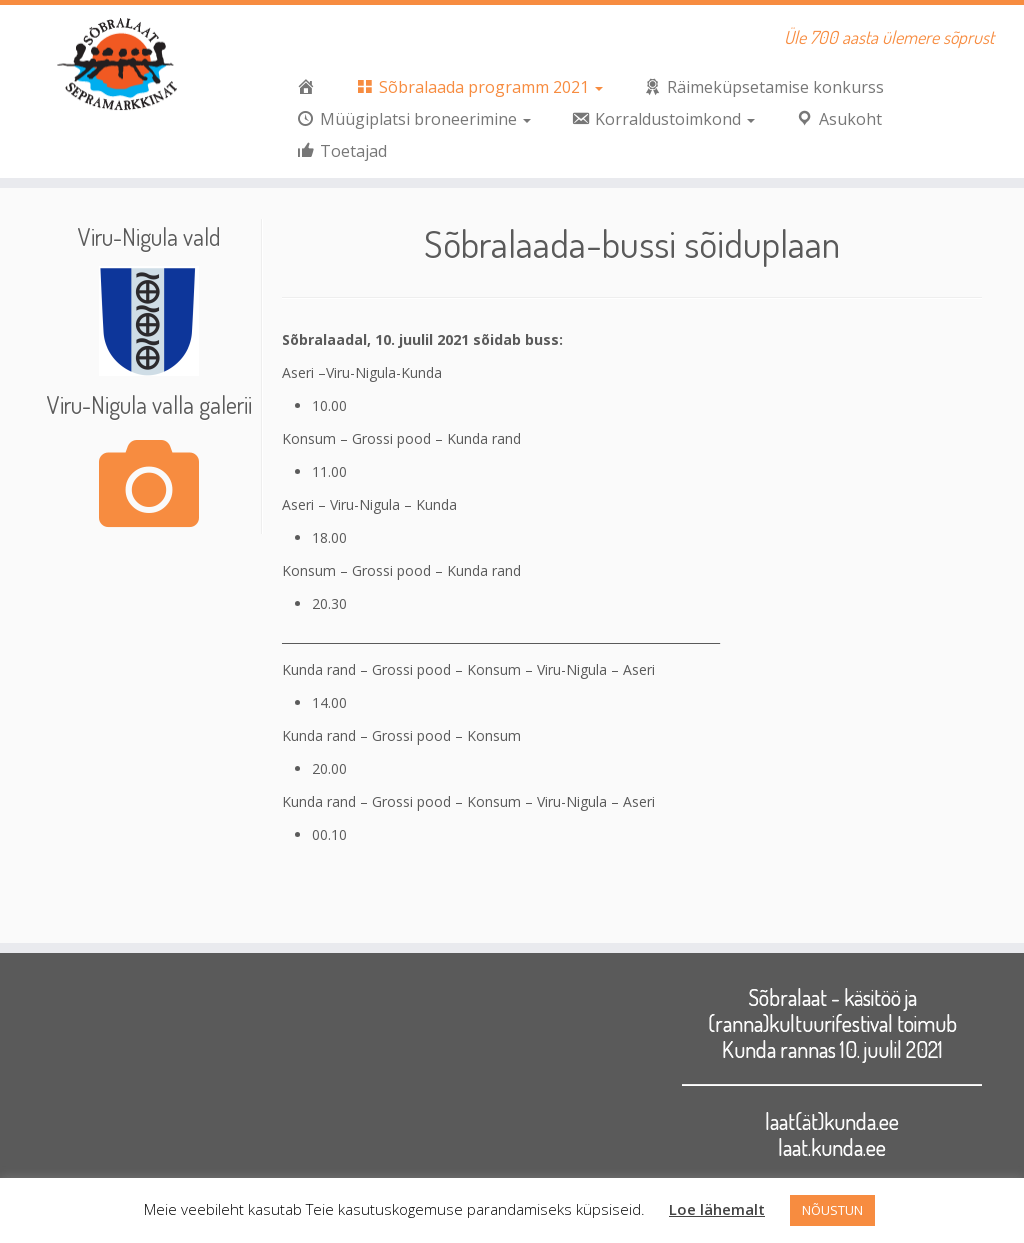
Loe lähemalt (717, 1209)
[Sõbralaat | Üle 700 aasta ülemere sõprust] (120, 65)
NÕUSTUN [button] (832, 1210)
